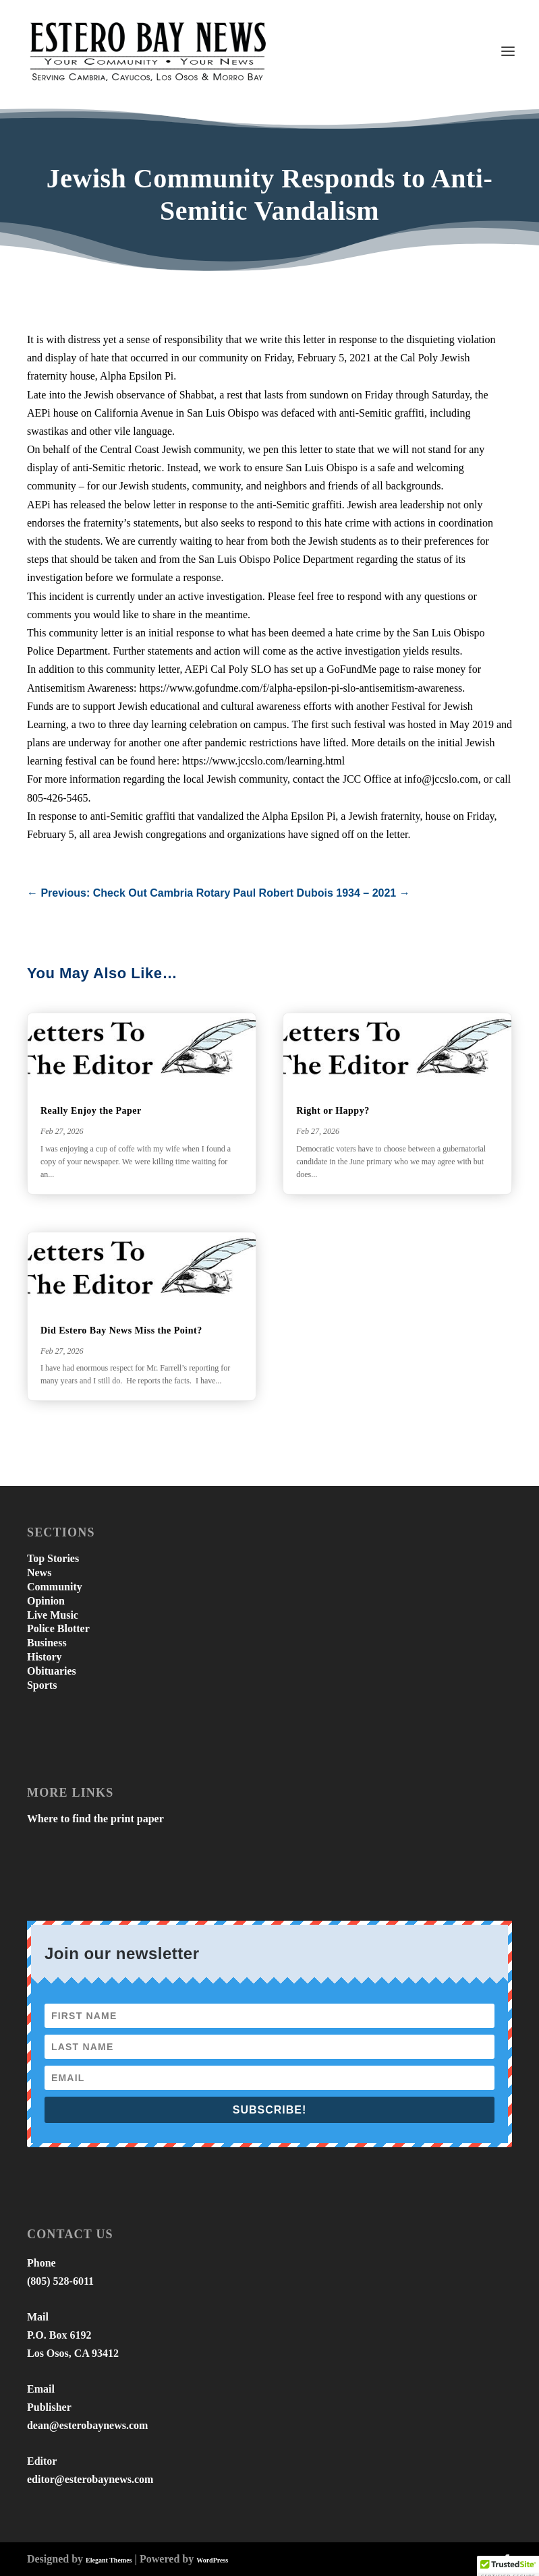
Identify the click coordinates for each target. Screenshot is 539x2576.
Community (54, 1586)
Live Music (52, 1615)
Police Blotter (58, 1628)
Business (47, 1642)
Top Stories (53, 1558)
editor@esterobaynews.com (90, 2479)
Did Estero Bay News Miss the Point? (121, 1330)
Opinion (46, 1601)
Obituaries (51, 1671)
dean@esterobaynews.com (87, 2425)
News (39, 1572)
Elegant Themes (109, 2560)
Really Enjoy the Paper (91, 1111)
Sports (42, 1685)
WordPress (212, 2560)
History (44, 1657)
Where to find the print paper (95, 1818)
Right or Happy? (332, 1111)
